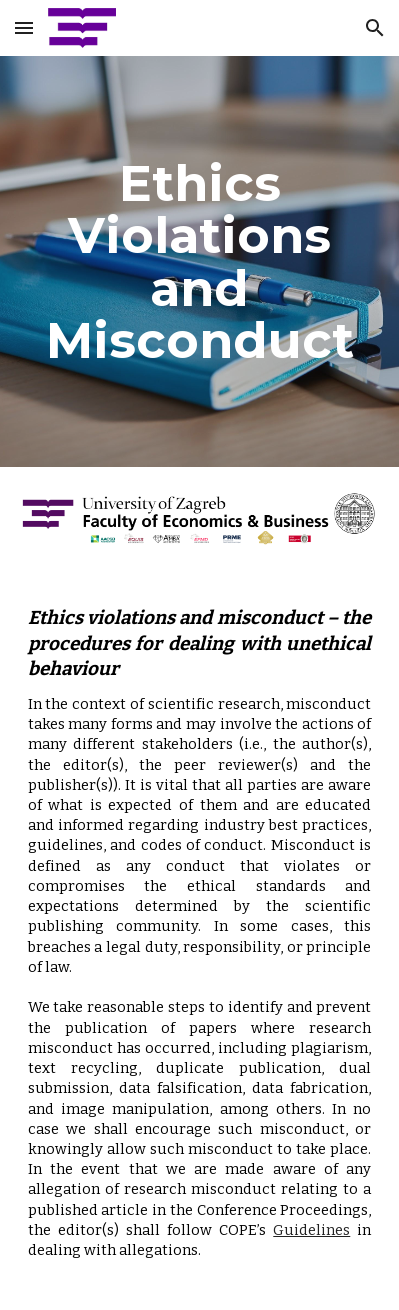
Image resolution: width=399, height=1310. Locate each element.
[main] (200, 261)
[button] (24, 27)
